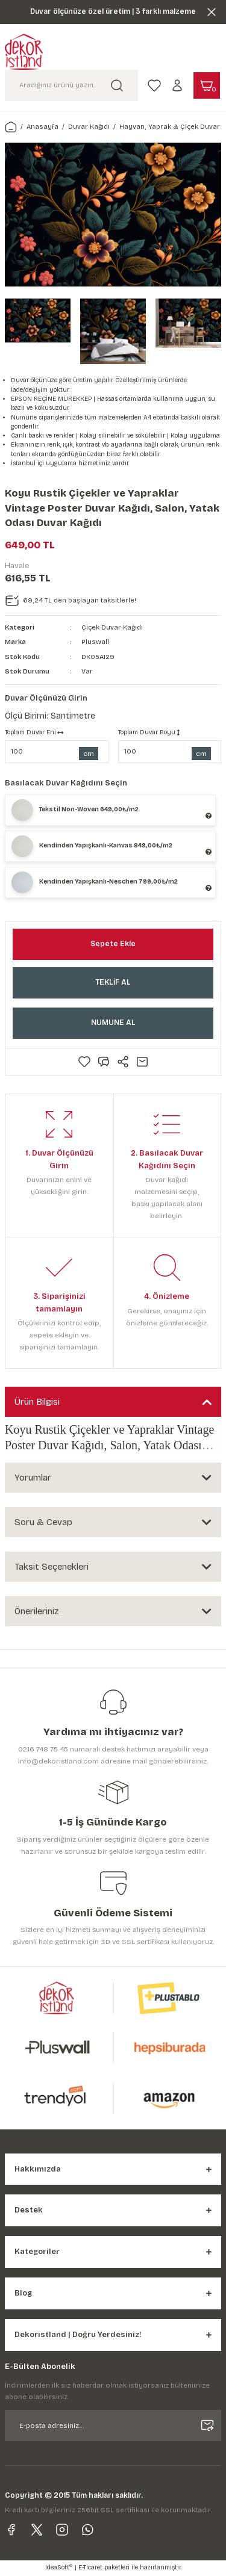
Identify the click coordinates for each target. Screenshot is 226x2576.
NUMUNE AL (113, 1022)
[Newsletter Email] (113, 2425)
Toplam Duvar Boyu (149, 732)
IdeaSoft (58, 2567)
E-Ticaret (90, 2567)
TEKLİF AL (113, 982)
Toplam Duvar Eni (34, 732)
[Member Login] (177, 85)
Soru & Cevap (43, 1522)
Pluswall (95, 642)
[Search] (71, 85)
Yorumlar (32, 1477)
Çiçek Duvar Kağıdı (112, 627)
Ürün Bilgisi (37, 1401)
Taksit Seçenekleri (51, 1566)
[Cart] (206, 85)
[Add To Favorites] (84, 1062)
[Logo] (24, 51)
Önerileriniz (36, 1611)
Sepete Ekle (113, 944)
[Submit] (207, 2425)
